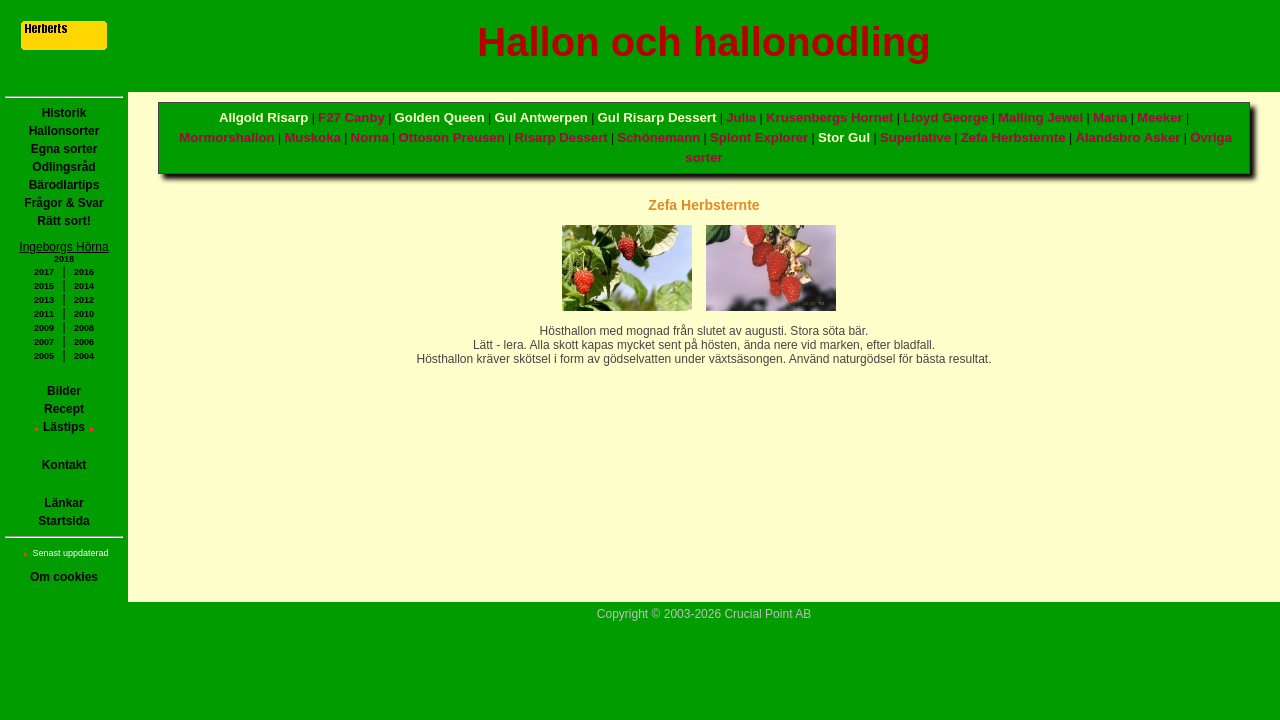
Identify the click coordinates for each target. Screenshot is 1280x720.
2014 (84, 286)
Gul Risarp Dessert (657, 117)
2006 (84, 342)
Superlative (915, 137)
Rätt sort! (63, 221)
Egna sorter (64, 149)
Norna (370, 137)
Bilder (64, 391)
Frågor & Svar (63, 203)
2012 (84, 300)
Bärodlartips (64, 185)
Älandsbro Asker (1127, 137)
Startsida (63, 521)
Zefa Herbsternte (1013, 137)
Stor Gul (844, 137)
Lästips (64, 427)
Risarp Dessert (561, 137)
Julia (741, 117)
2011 (44, 314)
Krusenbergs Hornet (830, 117)
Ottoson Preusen (452, 137)
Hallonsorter (64, 131)
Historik (64, 113)
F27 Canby (351, 117)
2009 (44, 328)
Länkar (63, 503)
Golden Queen (440, 117)
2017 (44, 272)
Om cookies (64, 577)
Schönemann (658, 137)
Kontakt (64, 465)
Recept (64, 409)
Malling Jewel (1040, 117)
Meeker (1159, 117)
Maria (1110, 117)
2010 (84, 314)
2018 (64, 259)
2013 (44, 300)
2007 (44, 342)
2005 (44, 356)
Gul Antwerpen (541, 117)
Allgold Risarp (263, 117)
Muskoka (312, 137)
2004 (84, 356)
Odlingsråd (63, 167)
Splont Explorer (759, 137)
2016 (84, 272)
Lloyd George (945, 117)
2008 (84, 328)
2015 (44, 286)
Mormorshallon (226, 137)
